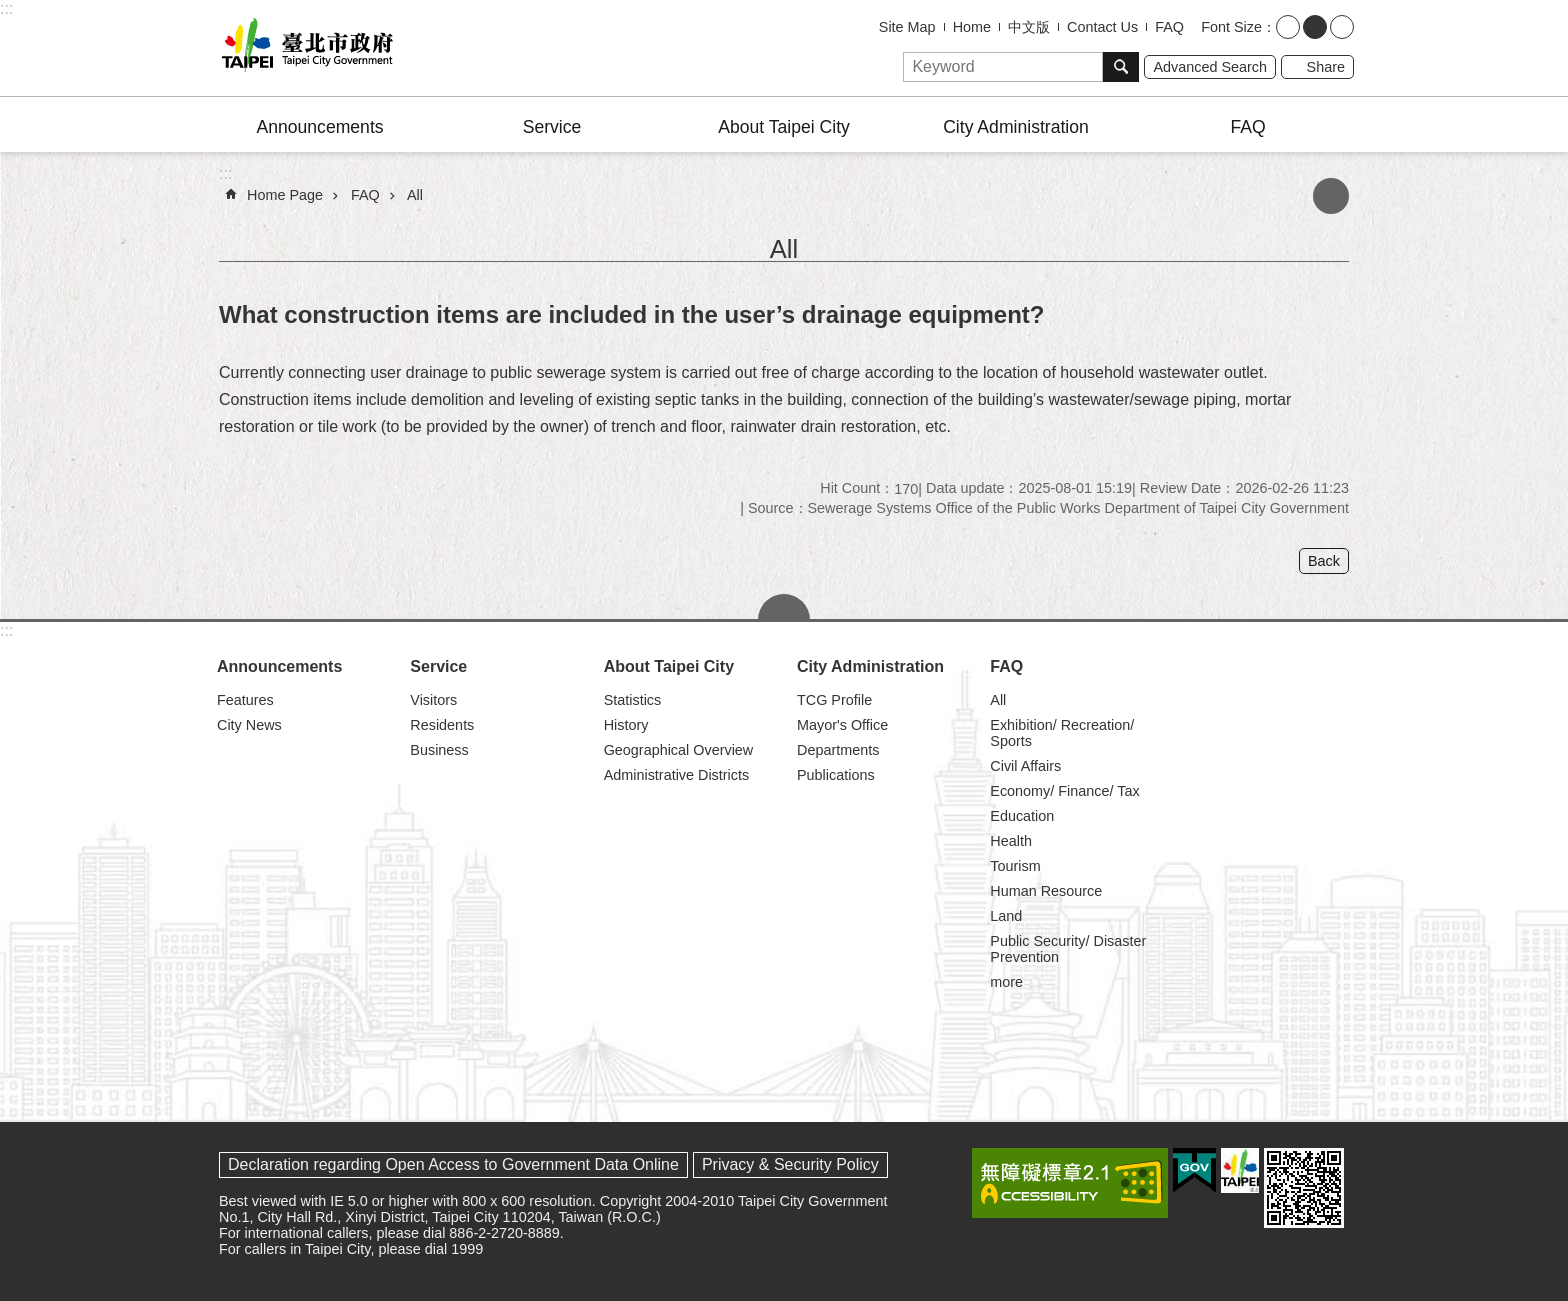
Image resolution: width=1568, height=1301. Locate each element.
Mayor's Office (842, 725)
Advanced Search (1210, 67)
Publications (836, 775)
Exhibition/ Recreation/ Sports (1062, 733)
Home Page (285, 195)
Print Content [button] (1331, 196)
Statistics (633, 700)
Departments (838, 750)
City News (249, 725)
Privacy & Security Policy (790, 1164)
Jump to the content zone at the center (10, 10)
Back (1324, 561)
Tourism (1015, 866)
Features (245, 700)
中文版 (1029, 27)
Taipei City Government (304, 48)
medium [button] (1315, 27)
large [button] (1342, 27)
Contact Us (1102, 27)
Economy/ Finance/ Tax (1064, 791)
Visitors (433, 700)
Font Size (1231, 27)
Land (1006, 916)
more (1006, 982)
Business (439, 750)
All (415, 195)
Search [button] (1121, 67)
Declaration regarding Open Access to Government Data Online (453, 1164)
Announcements (319, 127)
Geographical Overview (679, 750)
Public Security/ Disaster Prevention (1068, 949)
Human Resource (1046, 891)
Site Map (907, 27)
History (626, 725)
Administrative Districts (677, 775)
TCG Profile (834, 700)
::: (6, 8)
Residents (442, 725)
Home (972, 27)
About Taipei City (784, 127)
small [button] (1288, 27)
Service (552, 127)
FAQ (1169, 27)
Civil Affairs (1025, 766)
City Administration (1016, 127)
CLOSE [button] (784, 607)
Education (1022, 816)
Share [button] (1326, 67)
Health (1011, 841)
